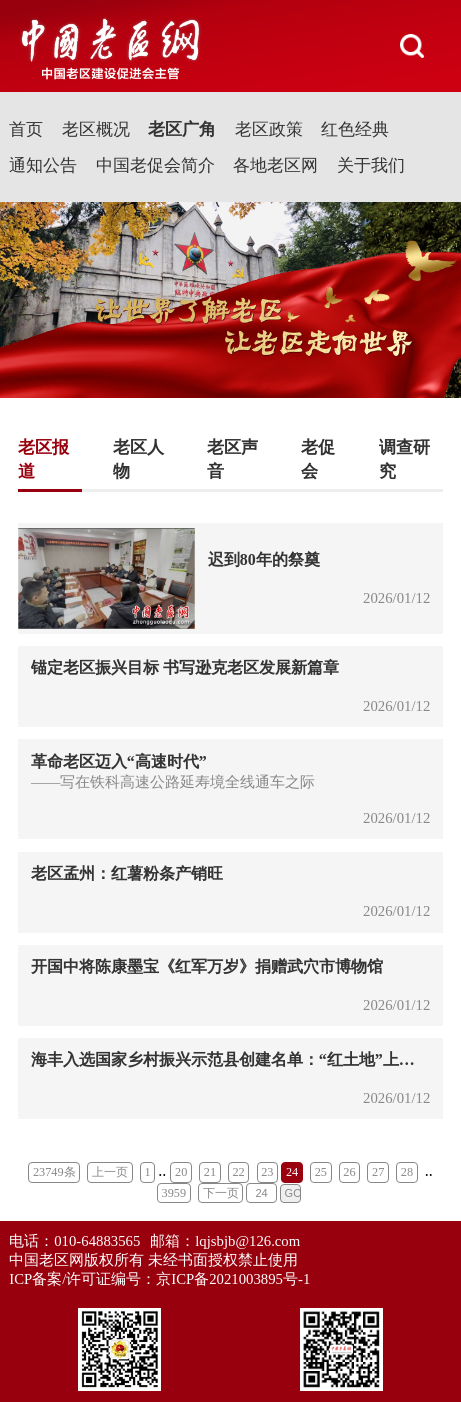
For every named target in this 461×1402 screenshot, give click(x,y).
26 (349, 1172)
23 (267, 1172)
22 (238, 1172)
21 (210, 1172)
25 (321, 1172)
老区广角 (182, 129)
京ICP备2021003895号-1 (233, 1279)
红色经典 (355, 129)
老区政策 (269, 129)
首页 (26, 129)
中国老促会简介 (155, 165)
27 (378, 1172)
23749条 (54, 1172)
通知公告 (43, 165)
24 (292, 1172)
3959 (174, 1193)
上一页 (110, 1172)
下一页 (221, 1193)
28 (407, 1172)
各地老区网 (275, 165)
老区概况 (96, 129)
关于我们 (371, 165)
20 (181, 1172)
